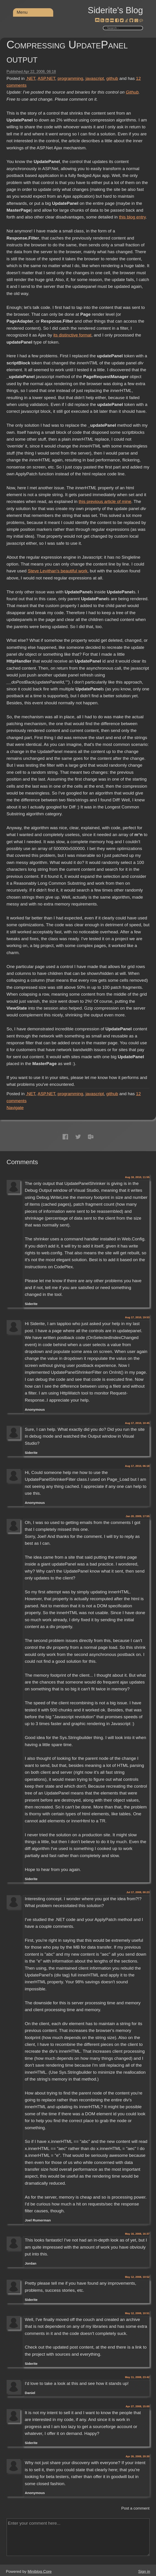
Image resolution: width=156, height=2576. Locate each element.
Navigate (15, 1107)
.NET (30, 78)
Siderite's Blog (115, 10)
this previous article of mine (105, 501)
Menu (22, 12)
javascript (95, 78)
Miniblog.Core (40, 2571)
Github (132, 92)
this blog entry (132, 217)
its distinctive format (72, 335)
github (112, 78)
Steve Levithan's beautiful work (57, 570)
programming (70, 78)
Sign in (144, 2571)
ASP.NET (46, 78)
